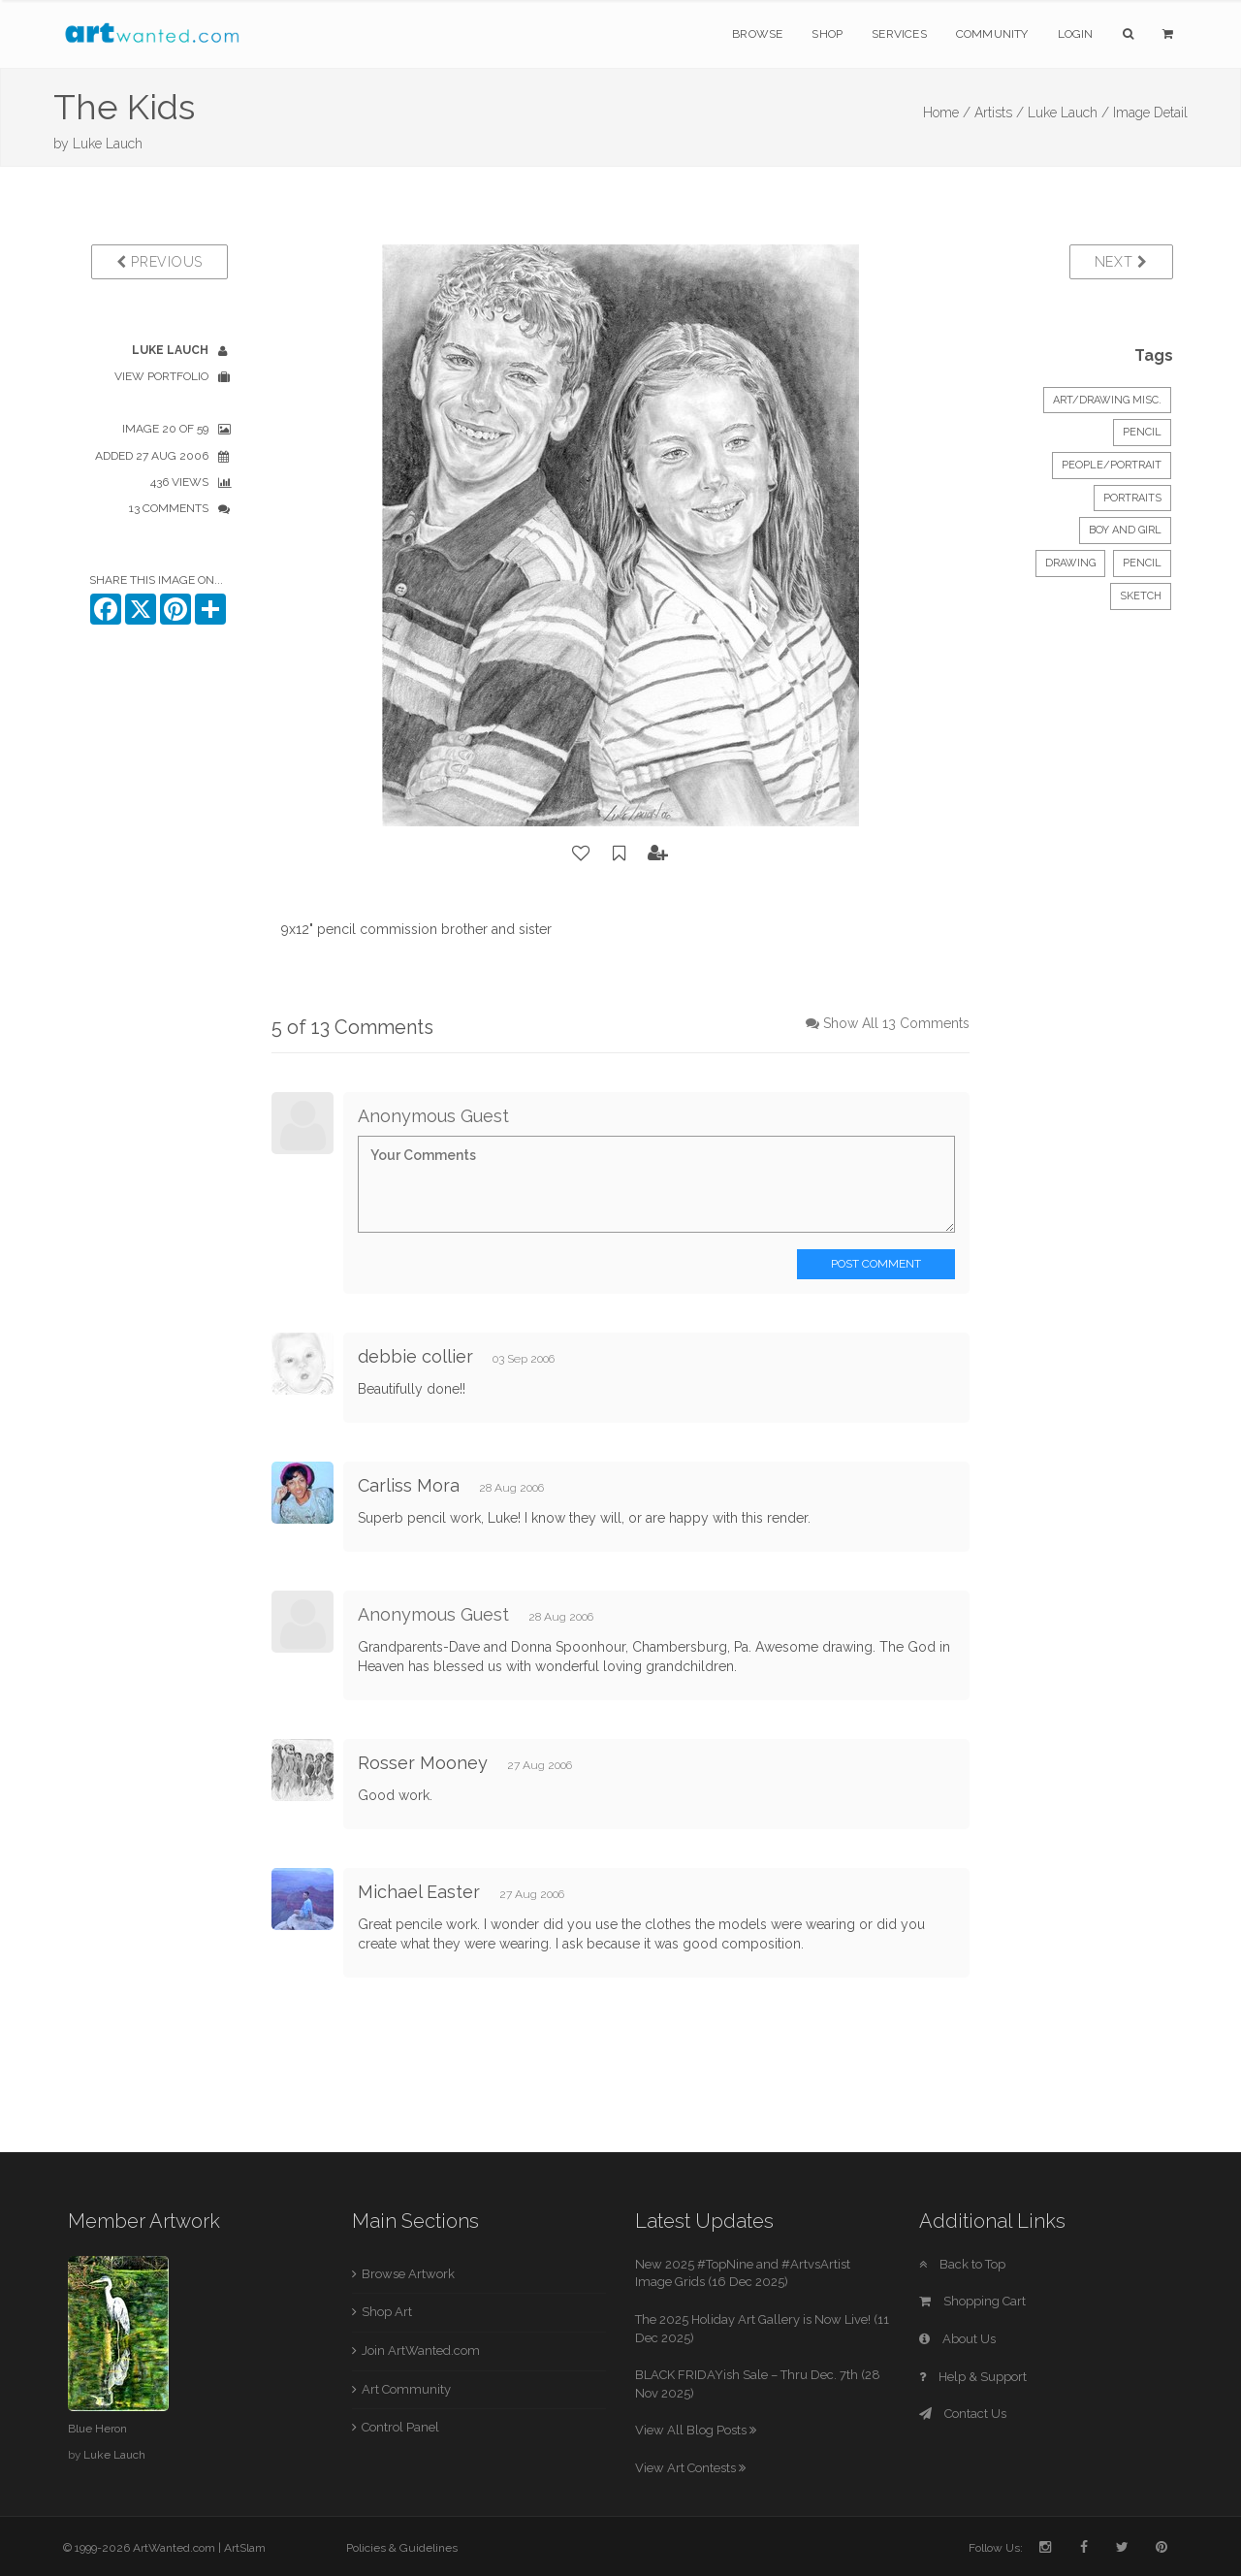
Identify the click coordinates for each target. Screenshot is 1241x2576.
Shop (827, 34)
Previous (159, 262)
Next (1121, 262)
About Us (957, 2339)
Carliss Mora (409, 1485)
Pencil (1142, 432)
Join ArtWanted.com (421, 2350)
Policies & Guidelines (402, 2548)
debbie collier (415, 1356)
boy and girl (1125, 530)
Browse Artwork (408, 2274)
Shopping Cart (972, 2301)
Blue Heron (97, 2428)
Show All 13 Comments (896, 1023)
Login (1076, 34)
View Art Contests (690, 2468)
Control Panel (400, 2427)
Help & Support (973, 2376)
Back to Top (962, 2264)
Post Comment (876, 1264)
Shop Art (387, 2311)
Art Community (406, 2389)
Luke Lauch (108, 143)
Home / (947, 112)
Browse (757, 34)
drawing (1070, 563)
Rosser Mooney (423, 1763)
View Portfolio (161, 376)
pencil (1142, 563)
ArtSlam (245, 2548)
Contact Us (962, 2413)
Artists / (999, 112)
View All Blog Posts (695, 2430)
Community (992, 34)
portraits (1132, 498)
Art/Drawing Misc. (1107, 400)
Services (899, 34)
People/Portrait (1111, 465)
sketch (1140, 596)
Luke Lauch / (1068, 112)
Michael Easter (419, 1892)
